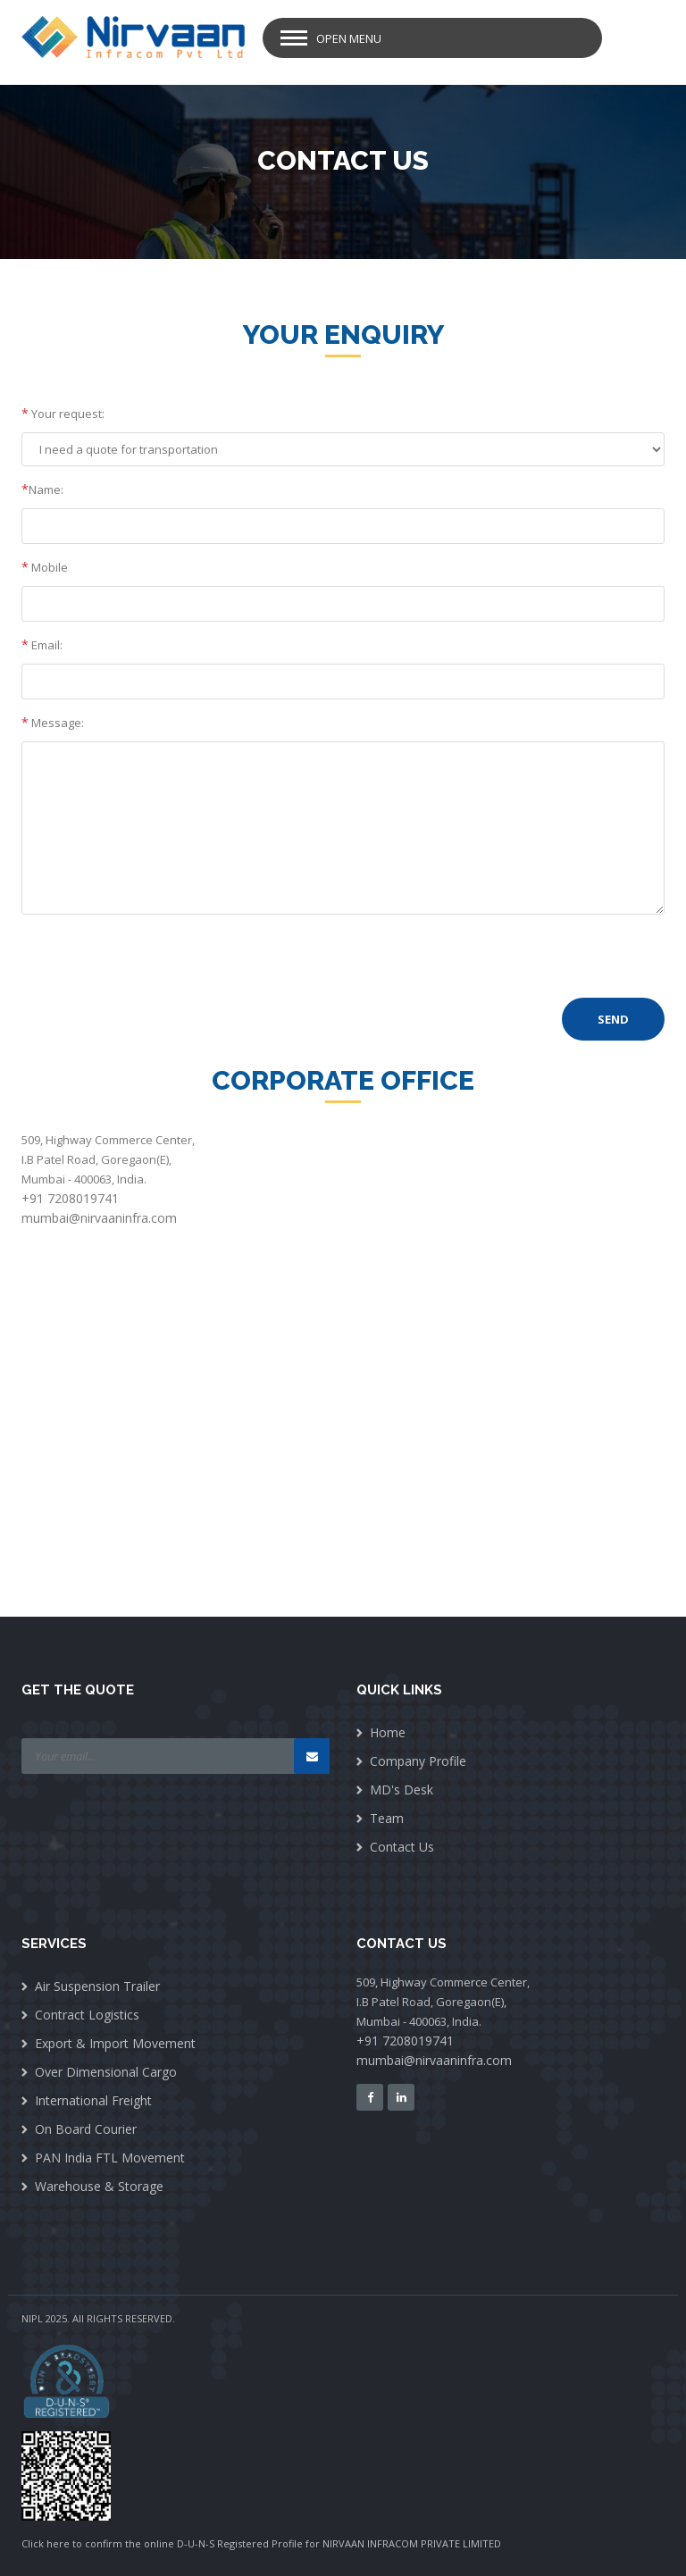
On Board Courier (86, 2128)
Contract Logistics (87, 2014)
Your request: (63, 413)
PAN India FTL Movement (110, 2157)
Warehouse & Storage (99, 2186)
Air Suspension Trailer (97, 1986)
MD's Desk (401, 1789)
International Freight (93, 2100)
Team (387, 1818)
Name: (42, 489)
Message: (52, 722)
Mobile (44, 566)
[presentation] (157, 963)
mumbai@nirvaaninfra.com (99, 1217)
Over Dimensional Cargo (106, 2071)
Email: (42, 644)
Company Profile (418, 1760)
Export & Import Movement (115, 2043)
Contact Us (402, 1846)
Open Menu (348, 38)
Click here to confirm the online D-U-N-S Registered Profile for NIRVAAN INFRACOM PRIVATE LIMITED (261, 2543)
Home (388, 1732)
